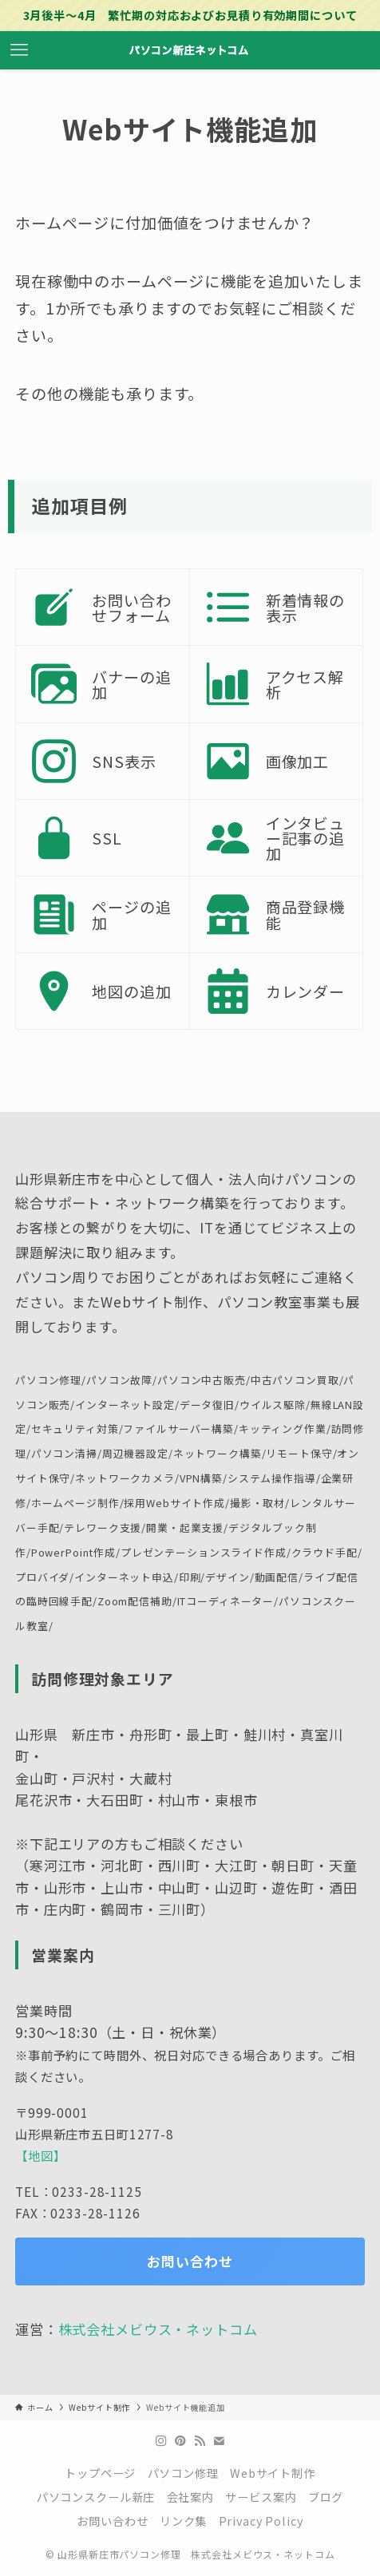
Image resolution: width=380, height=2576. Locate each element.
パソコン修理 (183, 2472)
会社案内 (190, 2496)
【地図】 (40, 2155)
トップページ (100, 2472)
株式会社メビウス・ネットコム (158, 2329)
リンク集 (183, 2520)
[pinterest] (180, 2441)
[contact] (219, 2441)
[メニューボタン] (19, 50)
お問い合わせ (112, 2520)
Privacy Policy (261, 2520)
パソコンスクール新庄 (96, 2496)
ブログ (326, 2496)
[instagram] (161, 2441)
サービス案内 (260, 2496)
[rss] (199, 2441)
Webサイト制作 (272, 2472)
